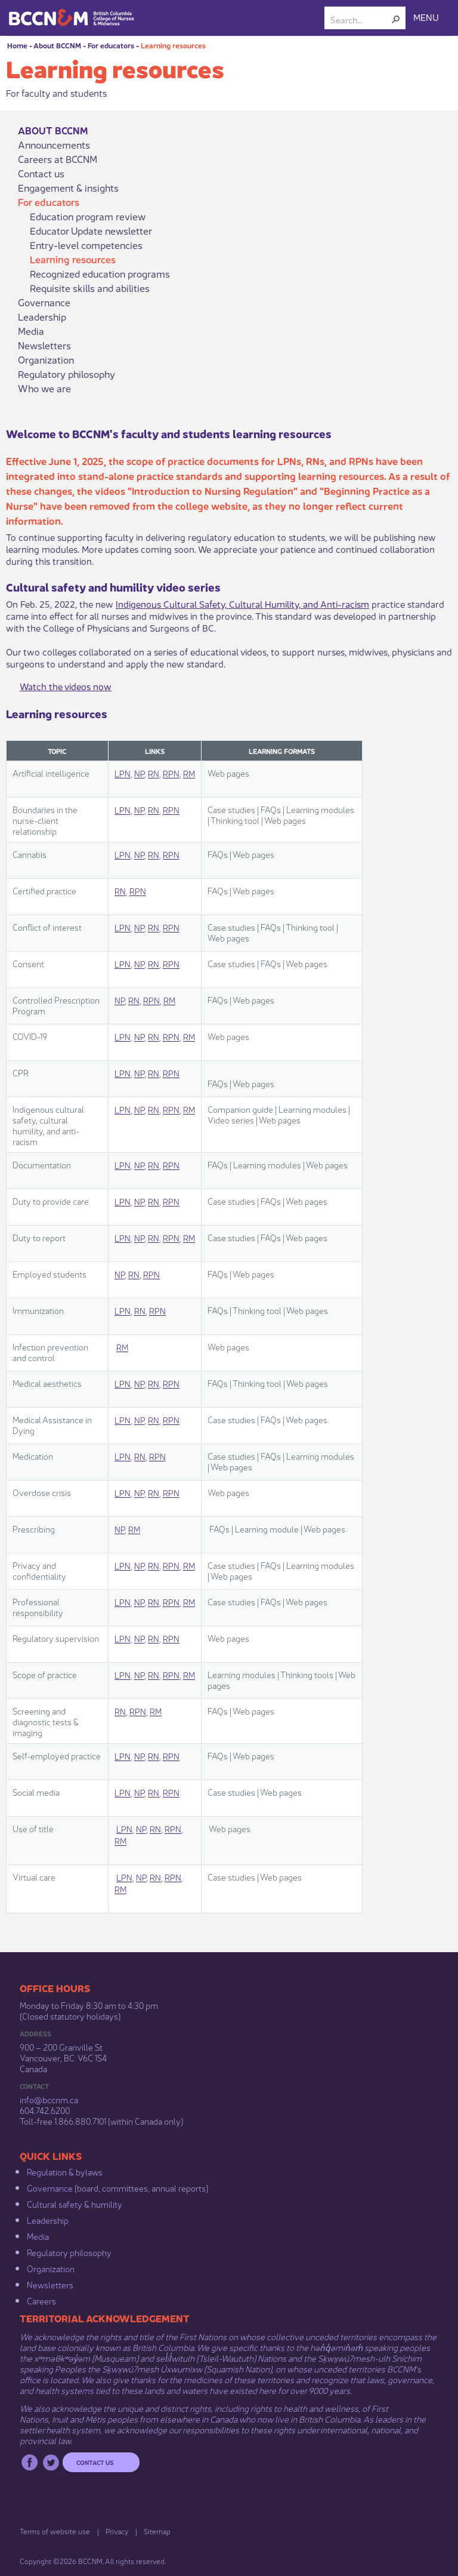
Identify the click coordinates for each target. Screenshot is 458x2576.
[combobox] (360, 19)
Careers (41, 2300)
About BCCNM (57, 45)
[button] (396, 19)
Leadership (42, 316)
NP (139, 773)
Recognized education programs (100, 273)
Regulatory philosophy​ (69, 2251)
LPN (122, 773)
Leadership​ (48, 2219)
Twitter (51, 2462)
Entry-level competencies (86, 245)
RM (189, 773)
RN (153, 773)
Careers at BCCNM (57, 159)
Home (17, 45)
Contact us (41, 173)
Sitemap (157, 2531)
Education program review (88, 216)
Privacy (117, 2531)
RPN (171, 773)
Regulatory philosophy (66, 374)
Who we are (44, 388)
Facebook (29, 2462)
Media (31, 331)
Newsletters (44, 345)
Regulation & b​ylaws (65, 2171)
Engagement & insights (68, 187)
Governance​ (50, 2187)
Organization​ (51, 2268)
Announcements (54, 144)
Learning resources (173, 45)
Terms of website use (55, 2531)
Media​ (38, 2235)
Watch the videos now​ (66, 686)
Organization (46, 359)
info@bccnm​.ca (49, 2099)
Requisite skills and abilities (90, 288)
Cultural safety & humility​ (74, 2203)
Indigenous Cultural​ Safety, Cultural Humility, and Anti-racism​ (242, 603)
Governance (44, 302)
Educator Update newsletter (91, 230)
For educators (111, 45)
